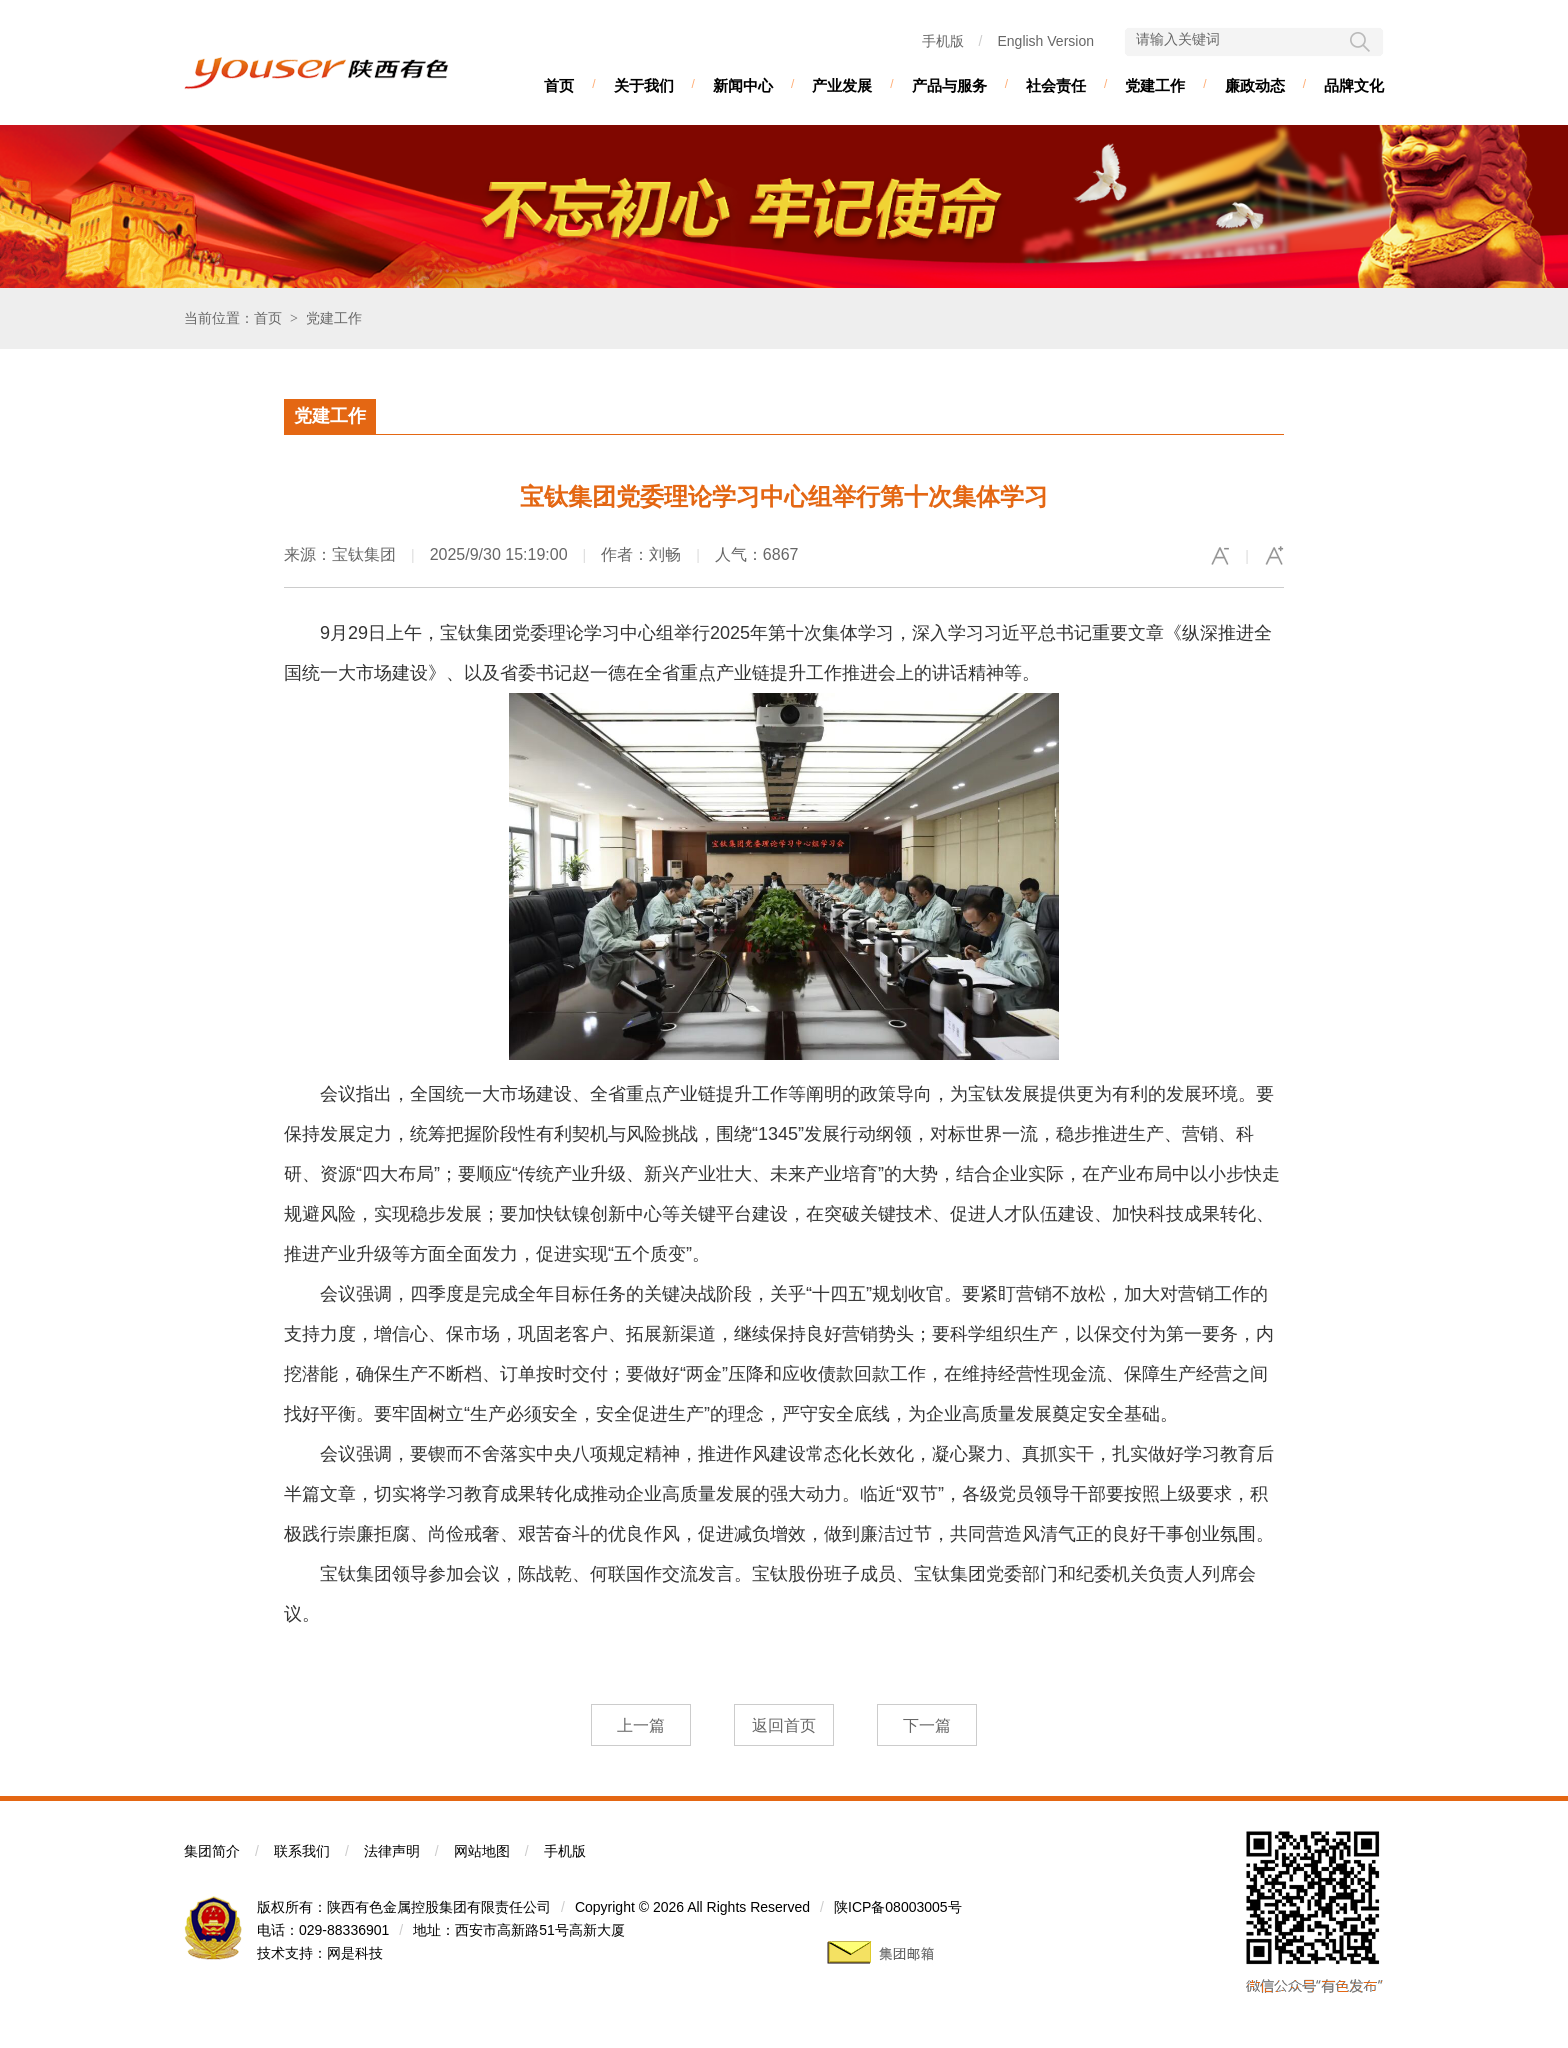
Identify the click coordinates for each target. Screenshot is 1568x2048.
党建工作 (1155, 85)
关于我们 (644, 85)
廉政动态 (1255, 85)
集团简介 (212, 1851)
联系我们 (302, 1851)
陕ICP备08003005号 (898, 1907)
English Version (1045, 41)
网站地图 (482, 1851)
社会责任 (1056, 85)
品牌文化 (1354, 85)
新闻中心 (743, 85)
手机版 (943, 41)
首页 (559, 85)
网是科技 (355, 1953)
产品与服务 (949, 85)
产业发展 (842, 85)
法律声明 (392, 1851)
